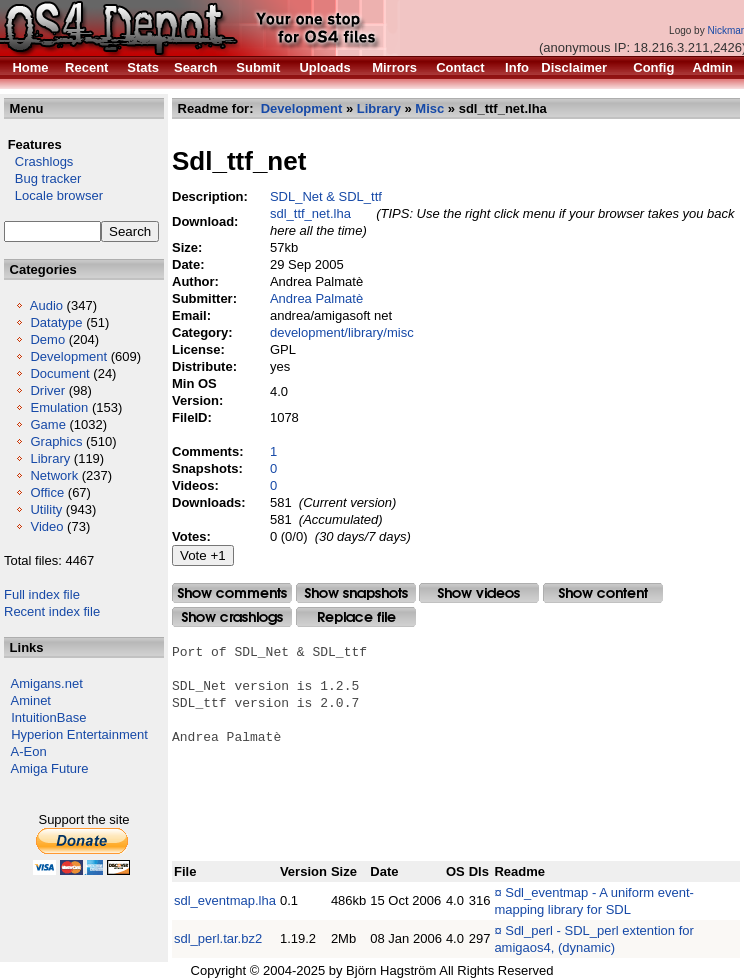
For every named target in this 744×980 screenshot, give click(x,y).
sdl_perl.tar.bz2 (218, 938)
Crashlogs (38, 161)
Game (47, 424)
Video (46, 526)
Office (47, 492)
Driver (47, 390)
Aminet (31, 700)
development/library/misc (342, 332)
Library (50, 458)
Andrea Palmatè (316, 298)
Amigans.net (47, 683)
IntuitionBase (48, 717)
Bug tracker (42, 178)
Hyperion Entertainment (79, 734)
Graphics (56, 441)
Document (59, 373)
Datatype (56, 322)
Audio (46, 305)
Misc (429, 108)
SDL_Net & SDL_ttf (326, 196)
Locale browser (53, 195)
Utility (46, 509)
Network (54, 475)
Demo (47, 339)
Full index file (42, 594)
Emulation (59, 407)
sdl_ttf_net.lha (310, 213)
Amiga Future (50, 768)
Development (68, 356)
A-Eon (29, 751)
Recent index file (52, 611)
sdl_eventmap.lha (225, 900)
